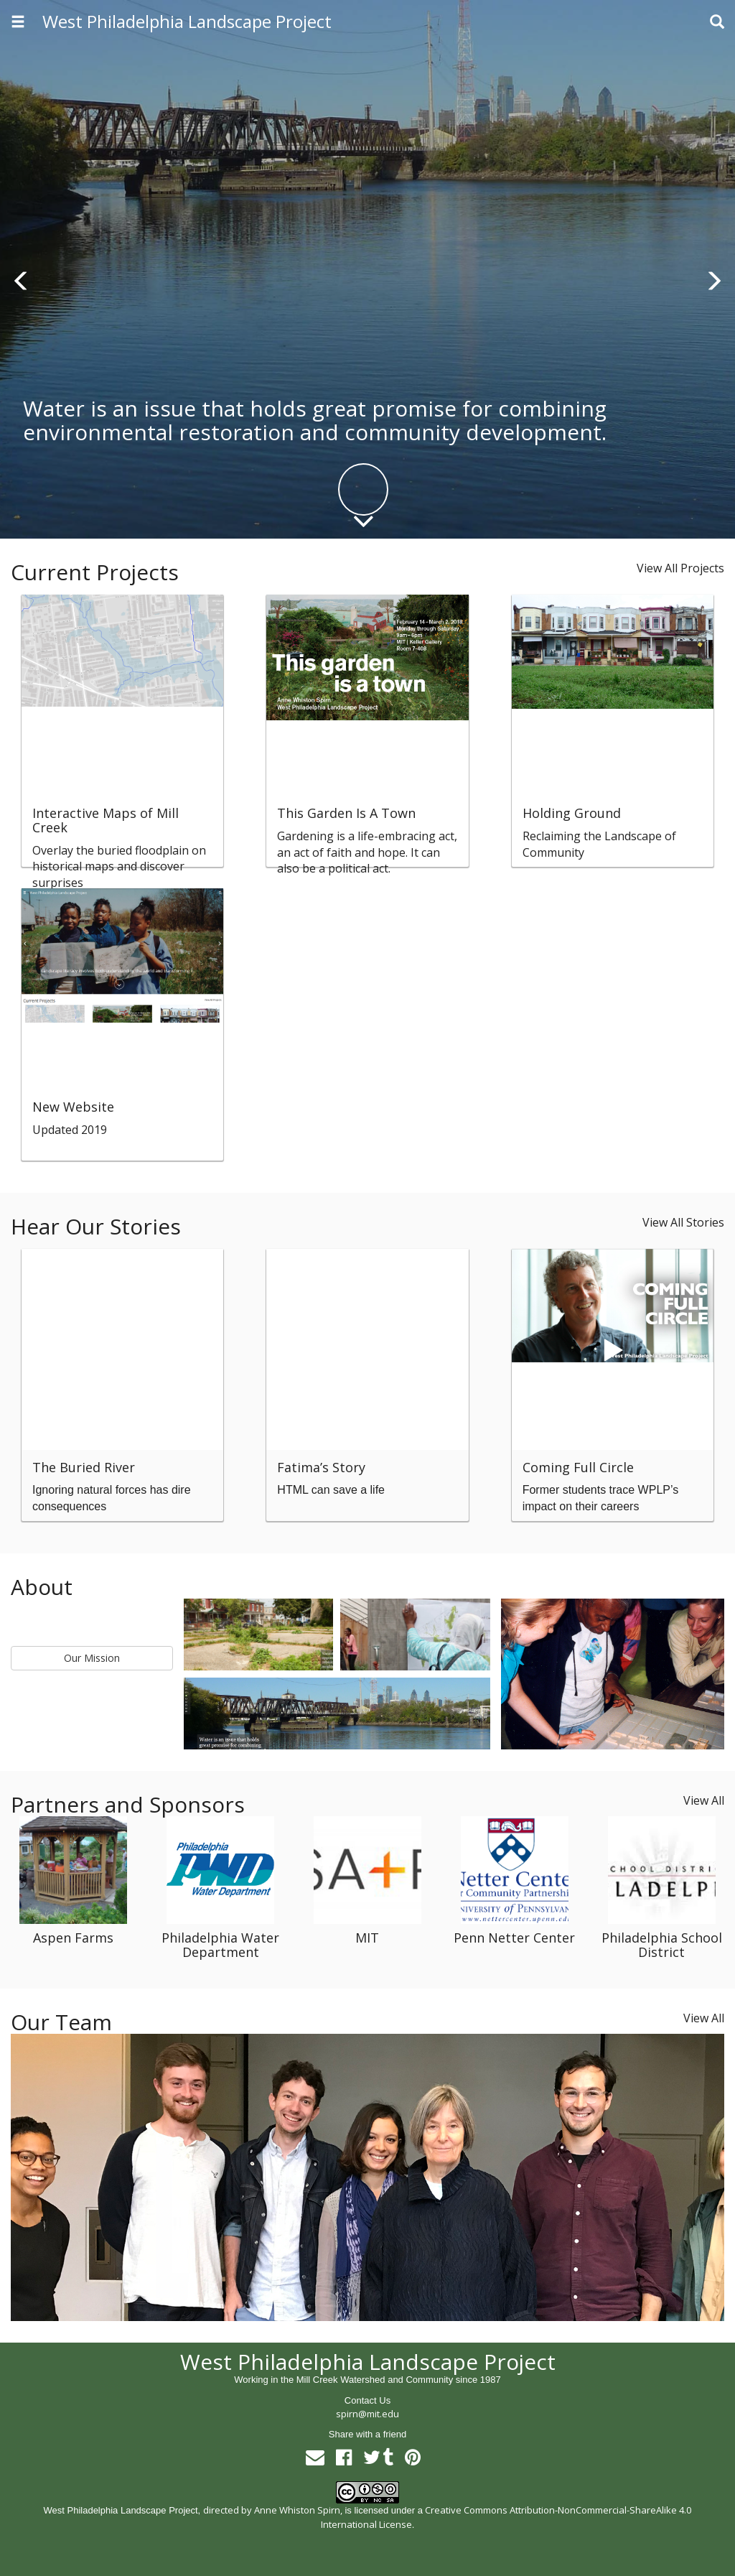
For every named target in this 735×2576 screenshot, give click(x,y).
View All (703, 1800)
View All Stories (683, 1222)
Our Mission (92, 1658)
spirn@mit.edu (367, 2413)
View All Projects (680, 568)
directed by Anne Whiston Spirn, (272, 2509)
